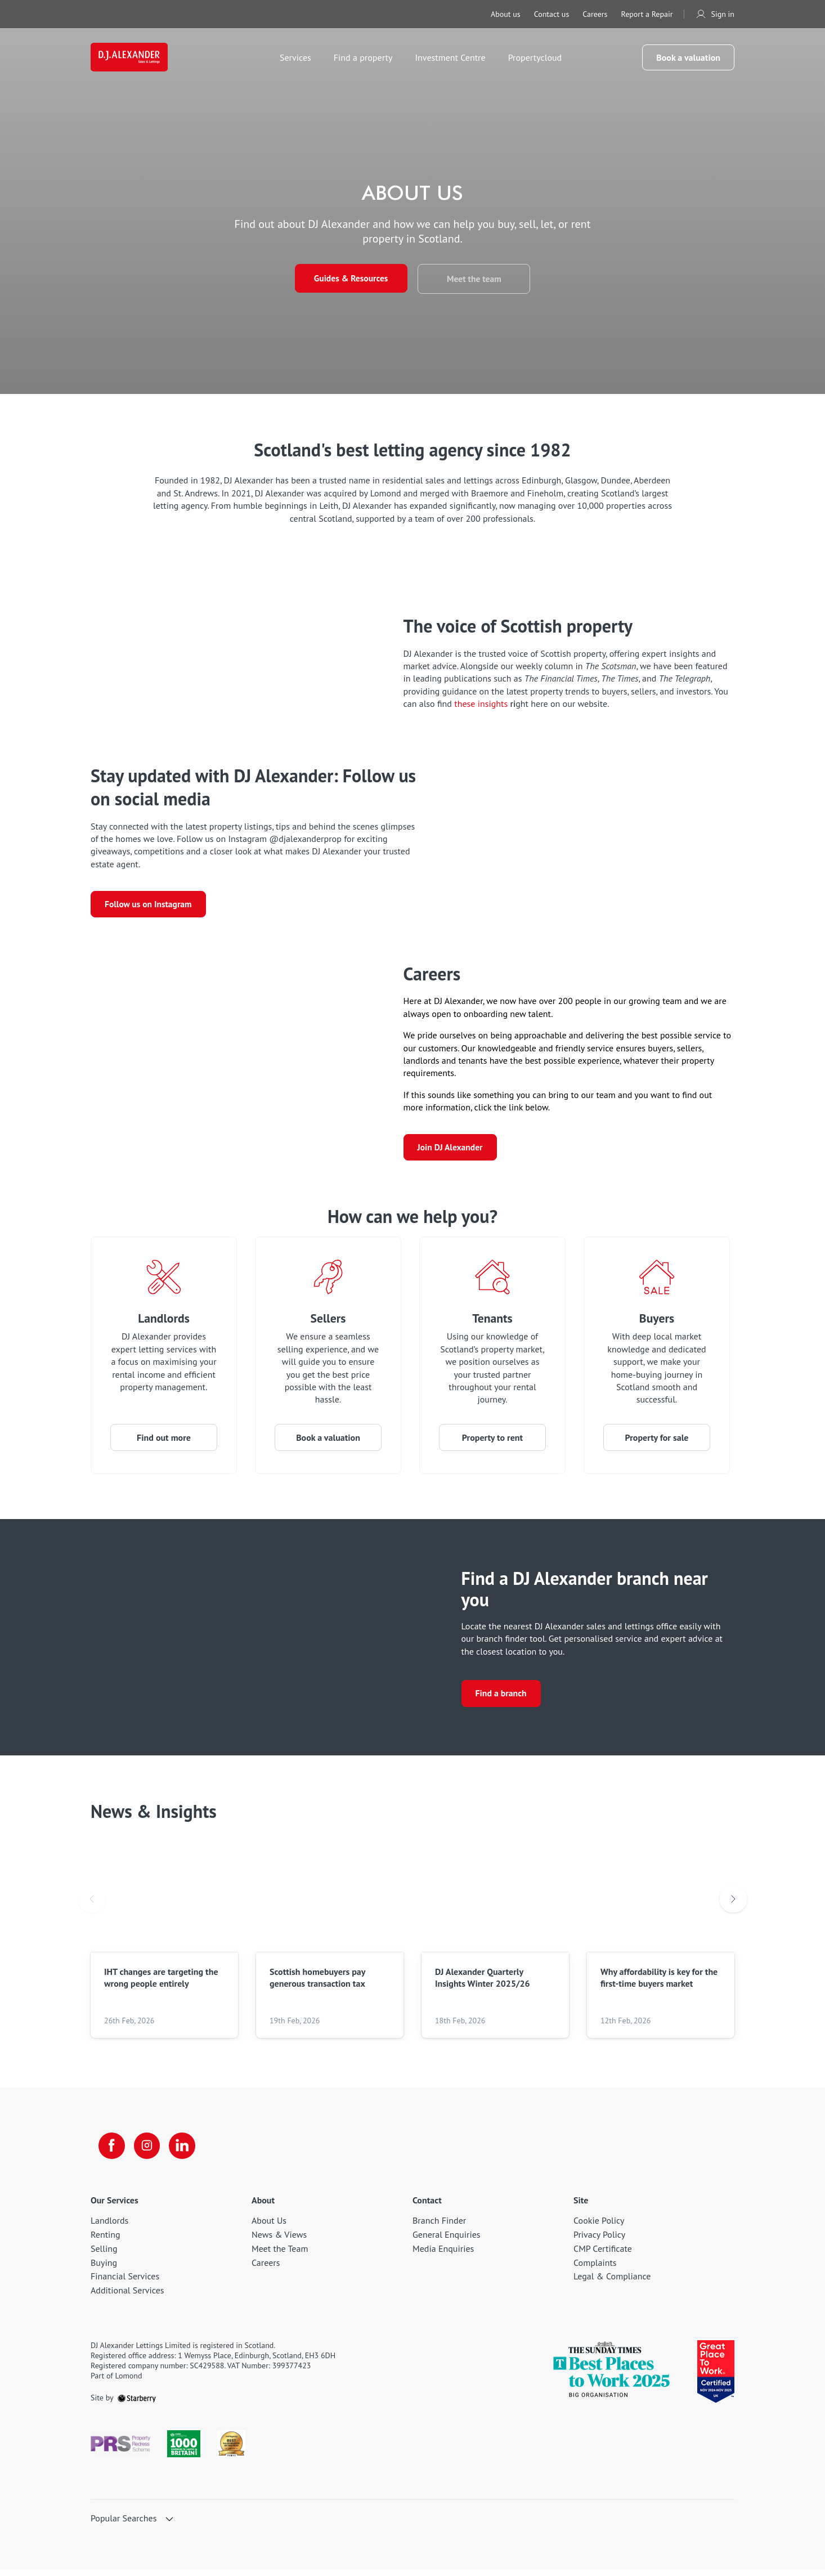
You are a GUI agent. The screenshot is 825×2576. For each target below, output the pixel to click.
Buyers (656, 1323)
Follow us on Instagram (149, 906)
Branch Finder (439, 2227)
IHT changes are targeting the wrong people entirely (161, 1982)
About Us (269, 2227)
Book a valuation (688, 58)
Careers (594, 14)
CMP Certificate (602, 2255)
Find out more (164, 1442)
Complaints (595, 2269)
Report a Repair (646, 14)
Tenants (492, 1323)
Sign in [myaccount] (714, 14)
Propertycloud (539, 58)
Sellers (328, 1323)
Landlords (163, 1323)
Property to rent (492, 1442)
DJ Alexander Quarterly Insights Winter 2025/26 (482, 1982)
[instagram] (149, 2152)
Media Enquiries (443, 2255)
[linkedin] (185, 2152)
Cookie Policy (598, 2227)
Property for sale (657, 1442)
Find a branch (501, 1698)
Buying (104, 2269)
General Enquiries (446, 2241)
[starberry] (136, 2404)
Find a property (366, 58)
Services (299, 58)
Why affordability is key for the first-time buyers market (659, 1982)
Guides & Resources (349, 279)
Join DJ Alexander (451, 1152)
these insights (482, 703)
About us (506, 14)
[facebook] (113, 2152)
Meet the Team (280, 2255)
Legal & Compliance (612, 2283)
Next (733, 1905)
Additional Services (127, 2297)
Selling (104, 2255)
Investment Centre (454, 58)
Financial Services (125, 2283)
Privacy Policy (599, 2241)
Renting (105, 2241)
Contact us (552, 14)
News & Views (279, 2241)
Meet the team (475, 279)
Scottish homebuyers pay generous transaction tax (317, 1982)
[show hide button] (169, 2526)
